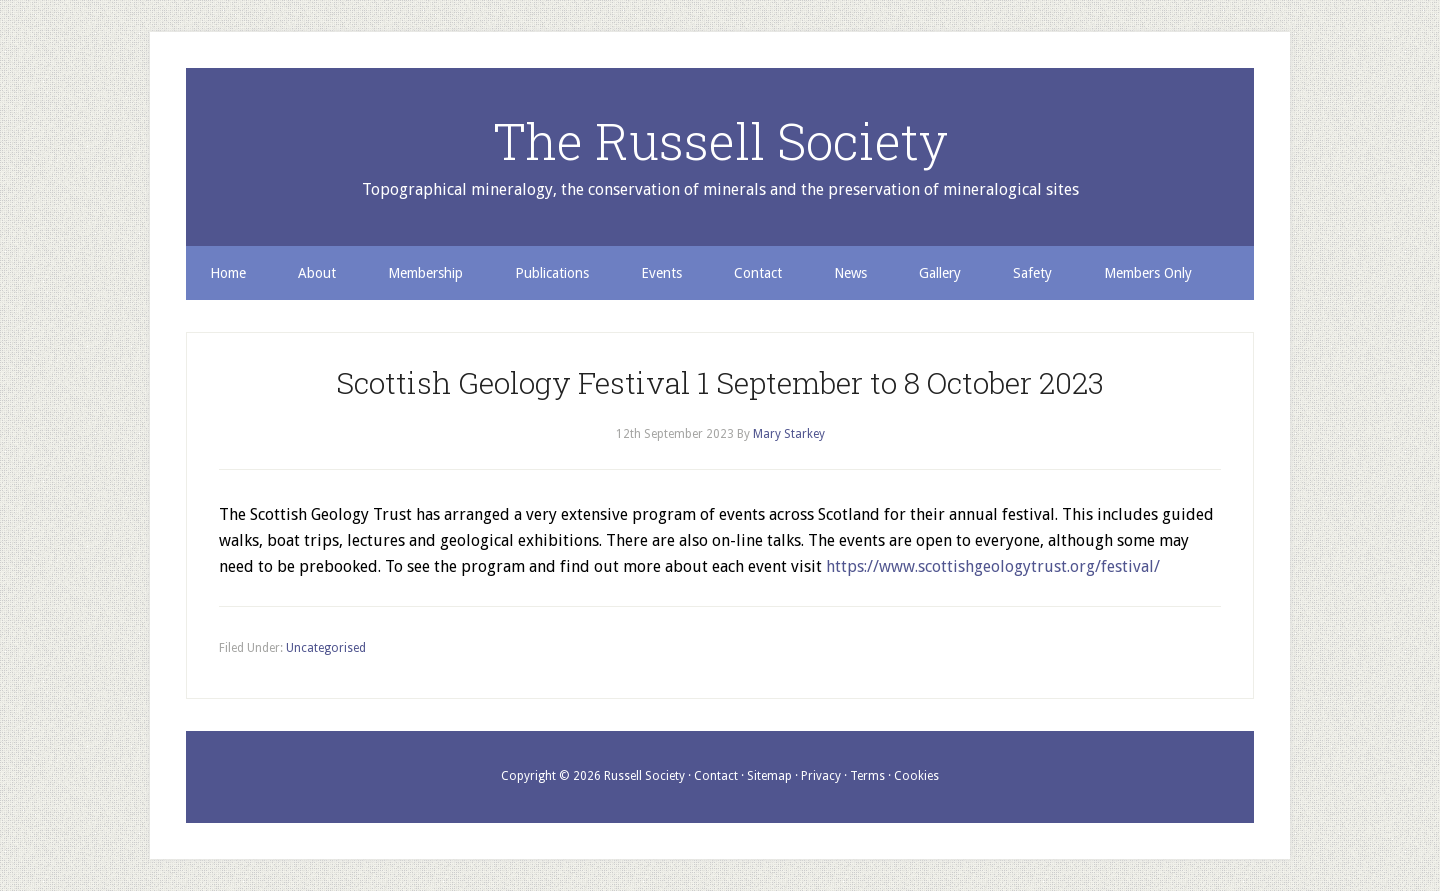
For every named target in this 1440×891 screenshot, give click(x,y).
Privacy (821, 776)
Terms (867, 776)
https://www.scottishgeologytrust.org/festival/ (993, 566)
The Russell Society (720, 141)
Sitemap (769, 776)
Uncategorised (326, 648)
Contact (716, 776)
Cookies (916, 776)
